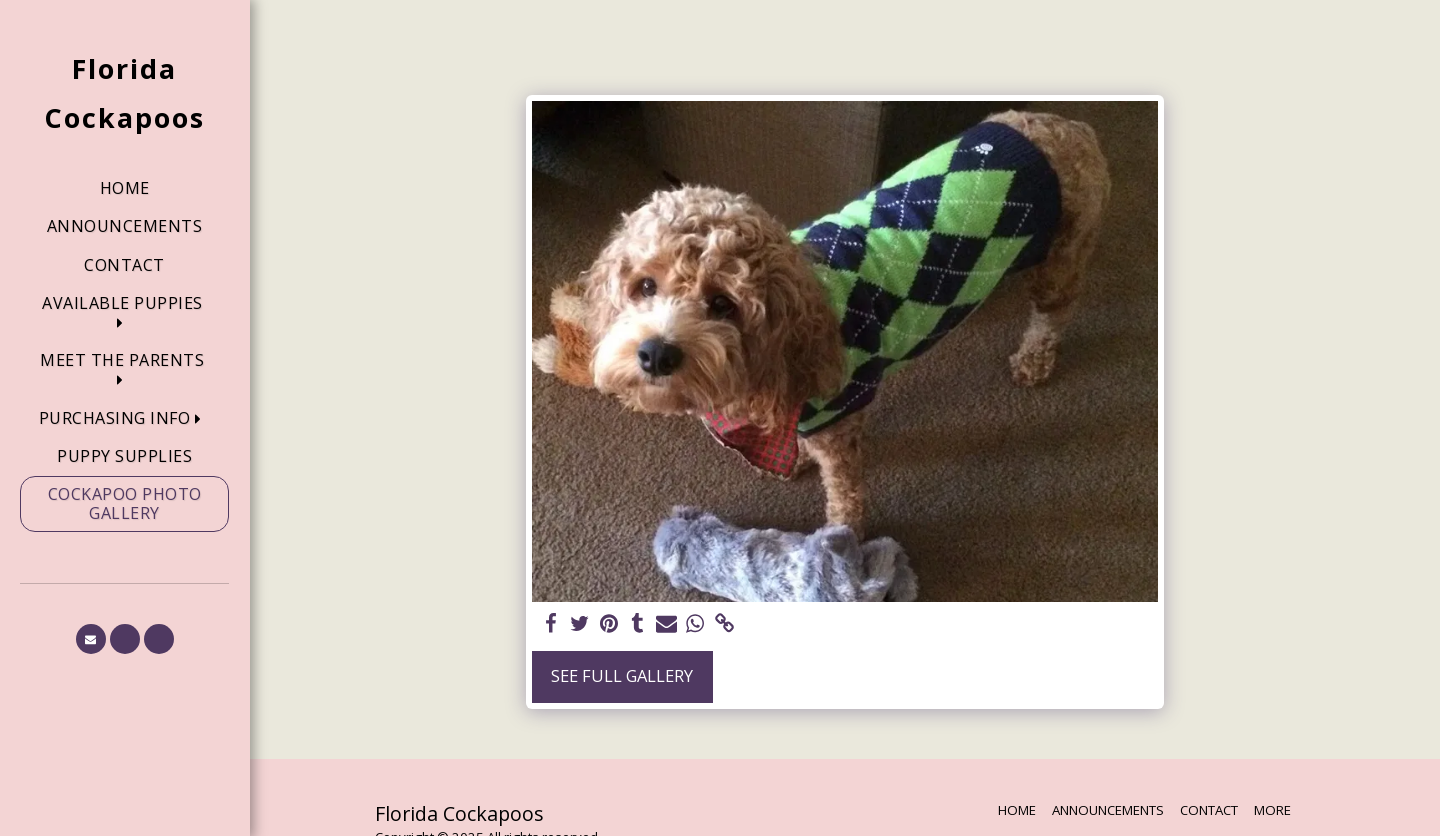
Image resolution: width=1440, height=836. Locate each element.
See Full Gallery (622, 675)
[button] (124, 313)
